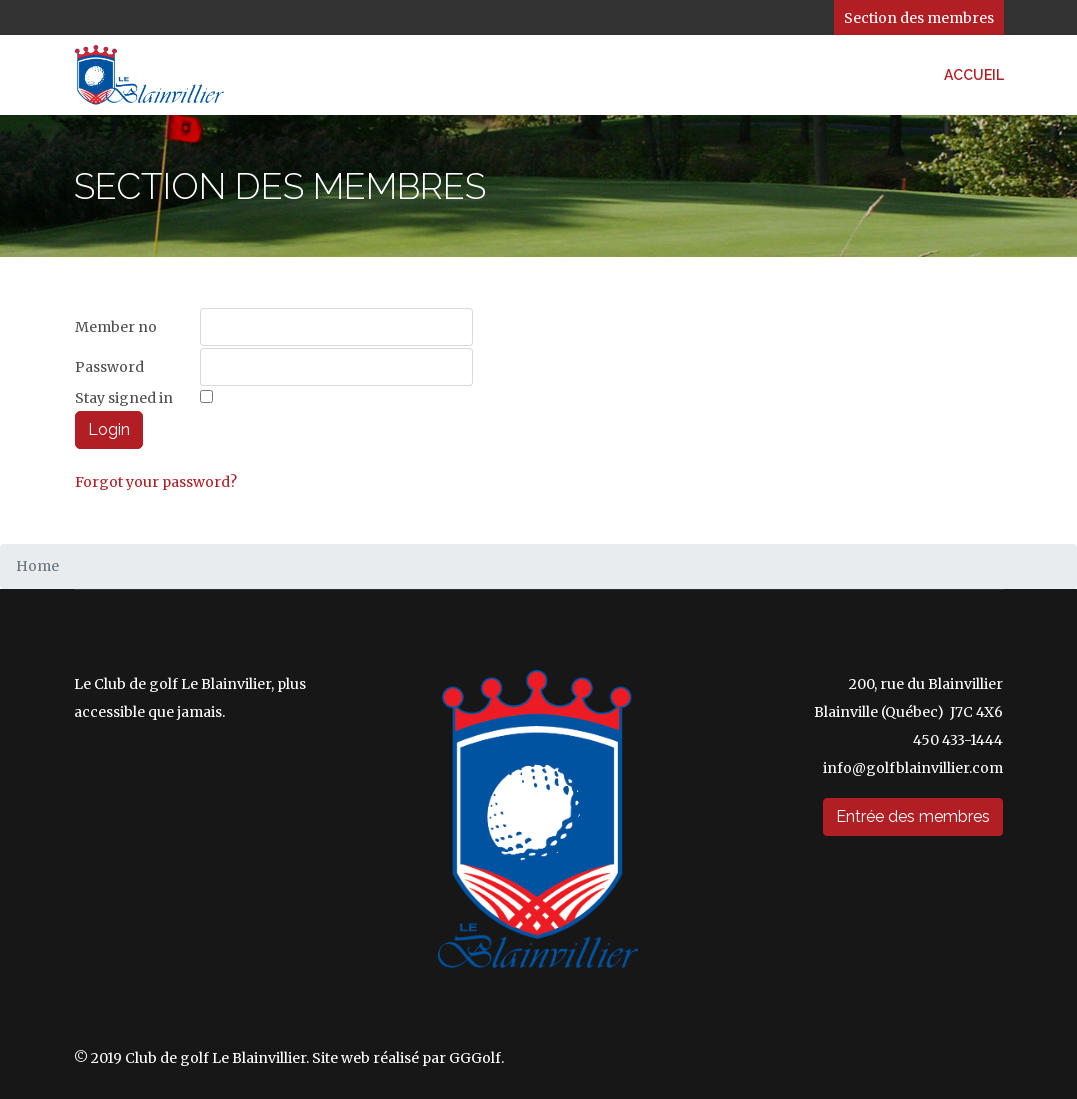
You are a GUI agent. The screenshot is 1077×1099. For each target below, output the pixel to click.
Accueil (974, 75)
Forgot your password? (156, 482)
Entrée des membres (913, 816)
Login (109, 429)
